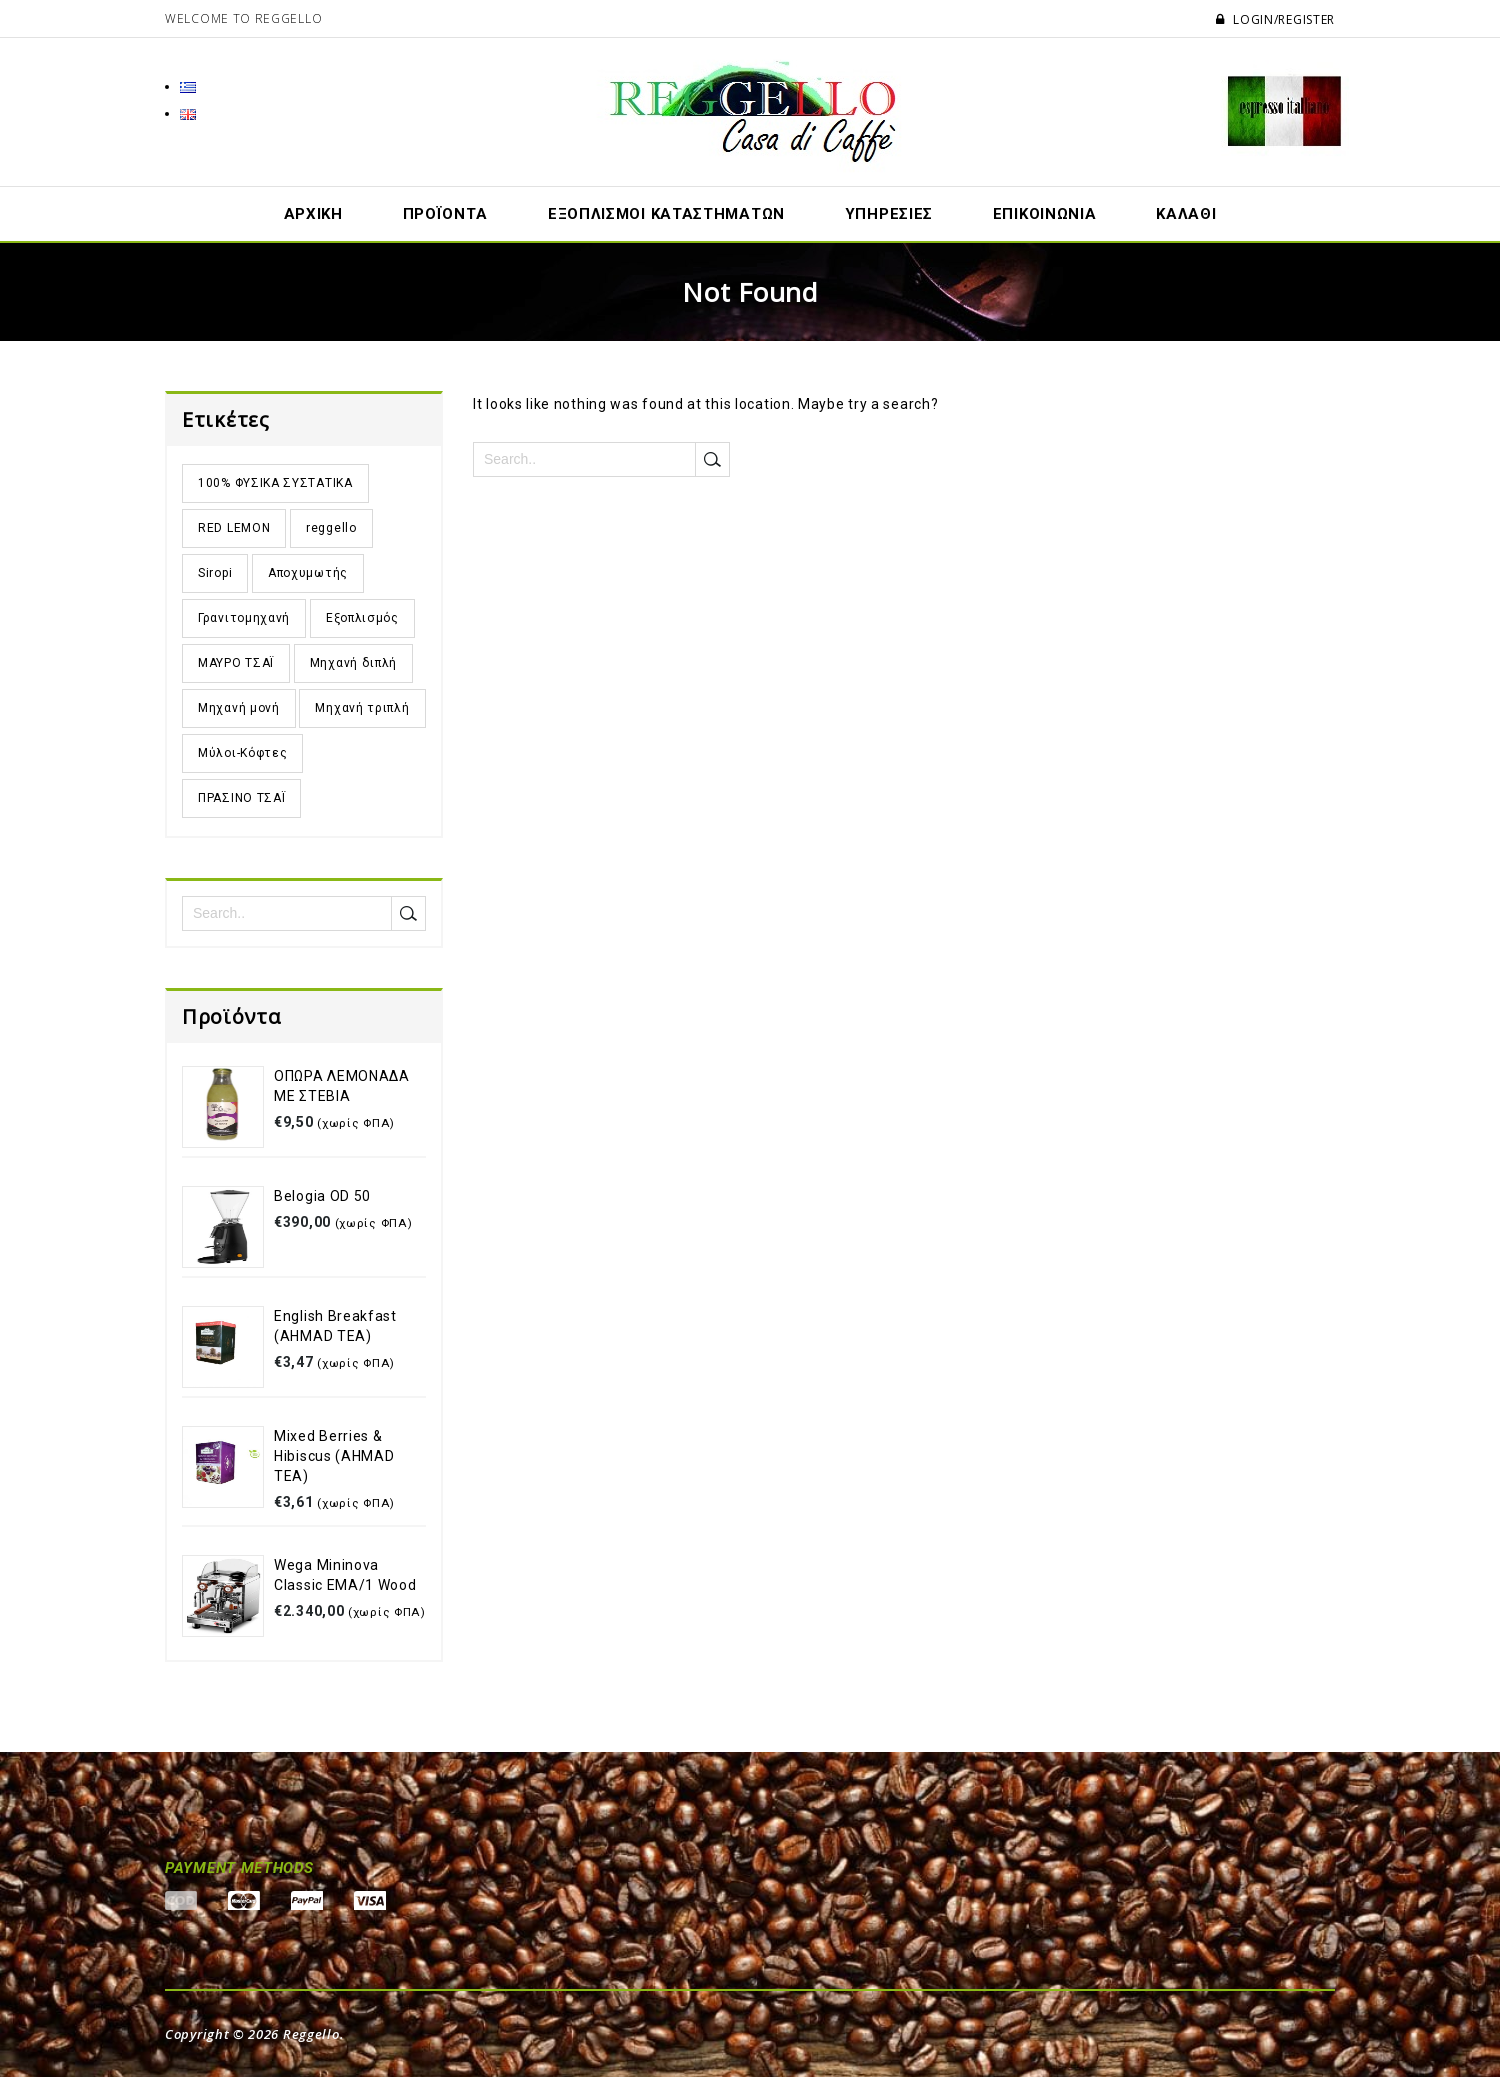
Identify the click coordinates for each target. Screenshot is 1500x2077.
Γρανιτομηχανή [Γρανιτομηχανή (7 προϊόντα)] (244, 618)
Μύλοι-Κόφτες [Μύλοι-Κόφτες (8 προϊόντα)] (242, 753)
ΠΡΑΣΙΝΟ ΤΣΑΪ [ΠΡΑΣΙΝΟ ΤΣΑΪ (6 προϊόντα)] (241, 798)
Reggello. (313, 2034)
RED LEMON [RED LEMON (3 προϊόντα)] (234, 528)
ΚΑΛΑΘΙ (1186, 214)
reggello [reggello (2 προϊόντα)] (331, 528)
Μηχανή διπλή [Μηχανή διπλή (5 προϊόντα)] (353, 663)
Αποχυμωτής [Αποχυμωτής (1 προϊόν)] (308, 573)
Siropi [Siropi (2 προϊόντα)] (215, 573)
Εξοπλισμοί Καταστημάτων (666, 214)
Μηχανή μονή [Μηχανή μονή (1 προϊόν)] (239, 708)
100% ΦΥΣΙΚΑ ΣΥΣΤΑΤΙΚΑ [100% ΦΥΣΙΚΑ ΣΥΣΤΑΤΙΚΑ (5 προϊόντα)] (275, 483)
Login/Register (1275, 19)
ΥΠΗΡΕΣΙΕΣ (889, 214)
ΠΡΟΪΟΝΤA (446, 214)
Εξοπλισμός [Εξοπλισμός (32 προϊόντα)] (362, 618)
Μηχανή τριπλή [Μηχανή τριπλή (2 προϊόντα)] (362, 708)
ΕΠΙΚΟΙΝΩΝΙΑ (1045, 214)
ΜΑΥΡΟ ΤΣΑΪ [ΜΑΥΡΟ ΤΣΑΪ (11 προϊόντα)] (236, 663)
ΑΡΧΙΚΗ (313, 214)
